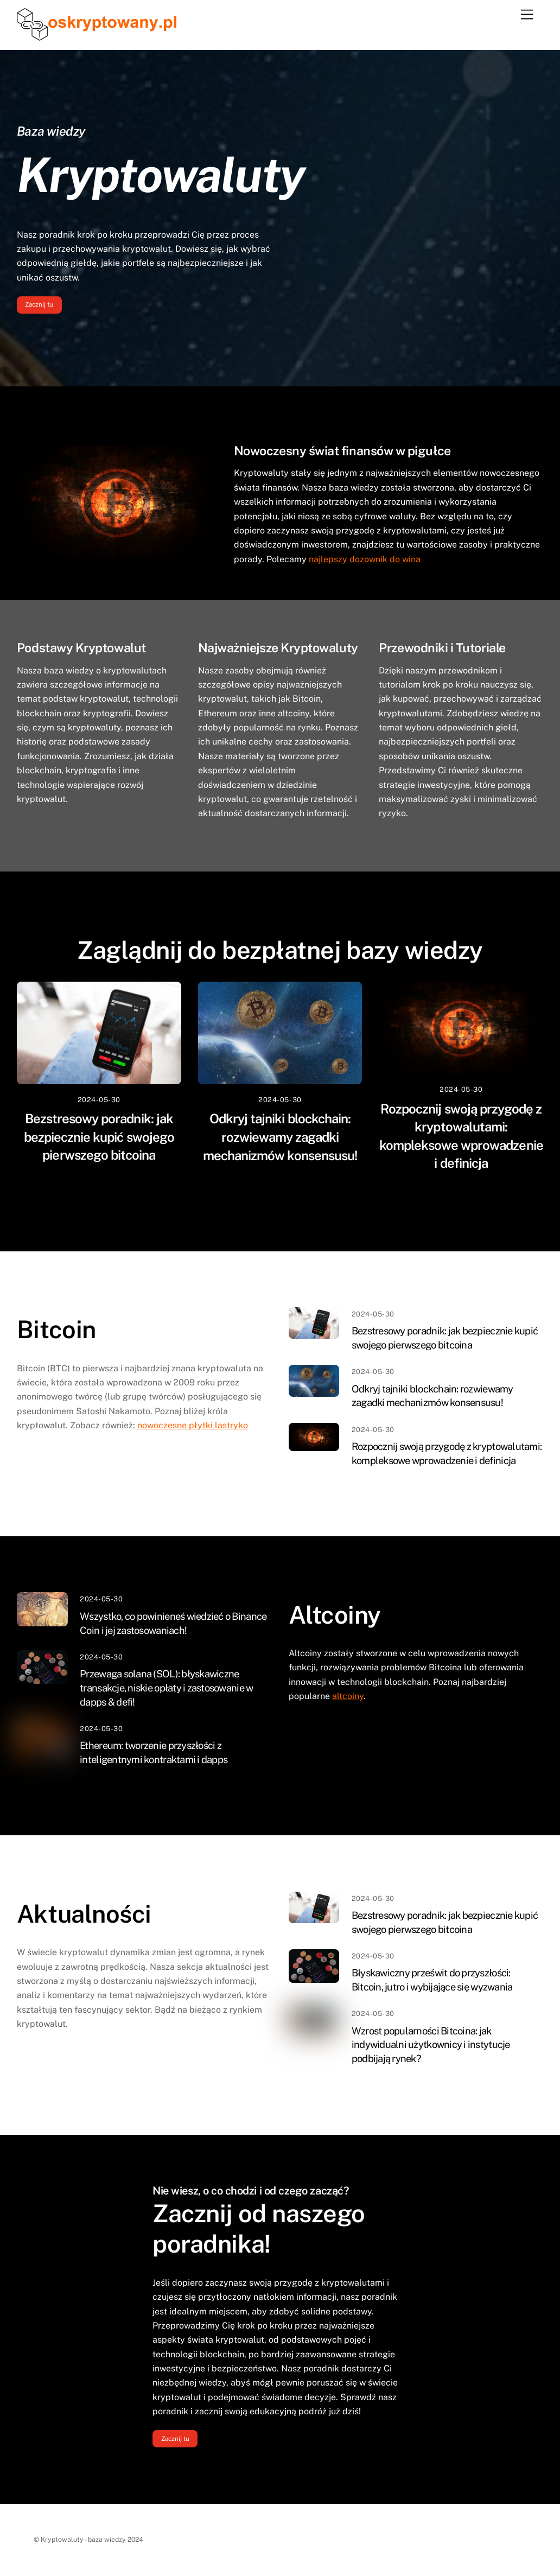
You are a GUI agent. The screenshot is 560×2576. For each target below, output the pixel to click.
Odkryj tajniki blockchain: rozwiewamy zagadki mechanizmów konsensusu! (280, 1136)
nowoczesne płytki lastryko (192, 1425)
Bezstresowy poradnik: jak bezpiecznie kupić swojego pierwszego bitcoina (99, 1136)
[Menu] (527, 15)
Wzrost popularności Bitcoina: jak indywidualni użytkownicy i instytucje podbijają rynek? (431, 2045)
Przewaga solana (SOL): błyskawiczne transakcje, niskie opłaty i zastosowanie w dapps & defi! (166, 1688)
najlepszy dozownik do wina (365, 559)
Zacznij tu (39, 304)
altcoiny (348, 1696)
